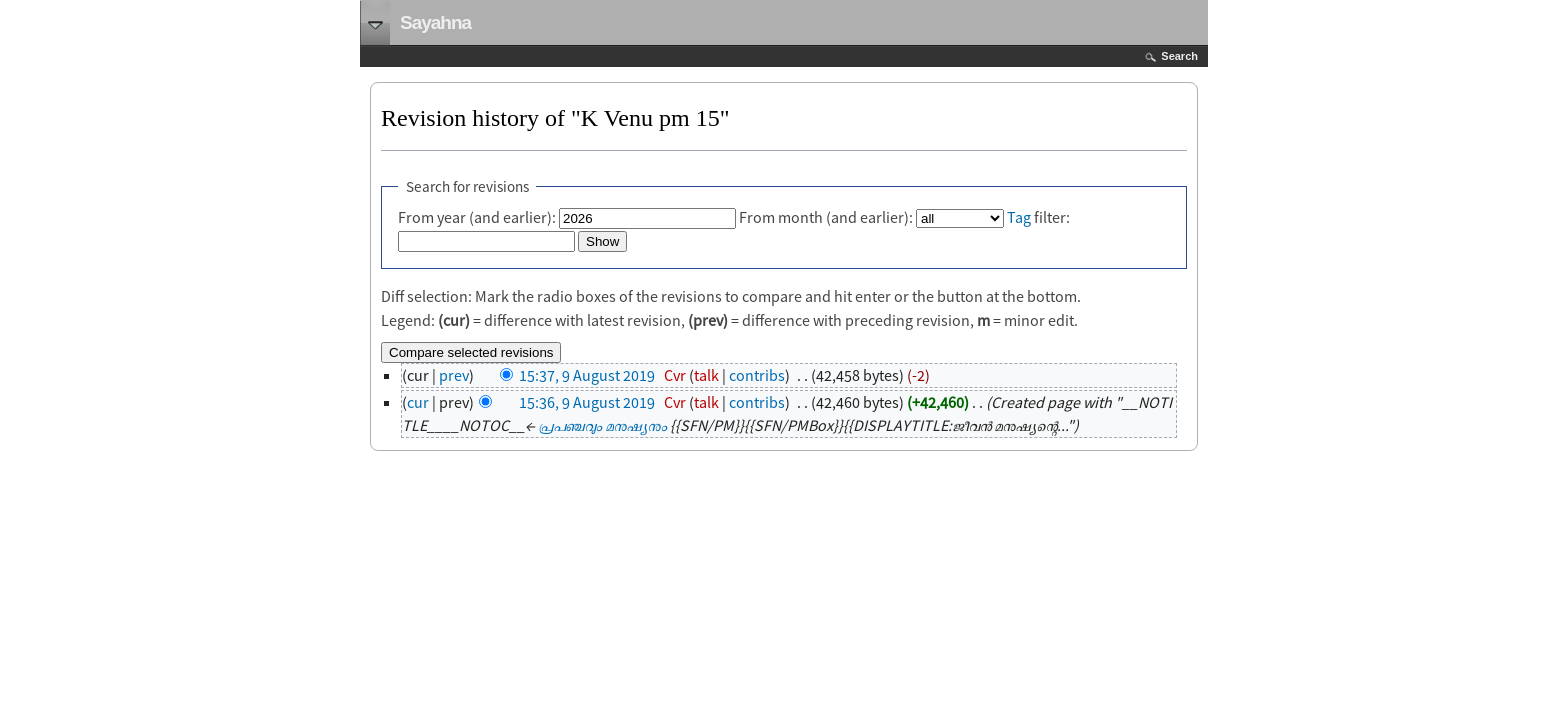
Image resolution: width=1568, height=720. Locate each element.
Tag (1019, 217)
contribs (757, 375)
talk (706, 375)
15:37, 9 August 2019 (587, 375)
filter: (1038, 217)
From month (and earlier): (826, 217)
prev (454, 375)
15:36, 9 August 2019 (587, 402)
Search (1179, 56)
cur (418, 402)
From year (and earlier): (477, 217)
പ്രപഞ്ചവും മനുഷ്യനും (602, 425)
